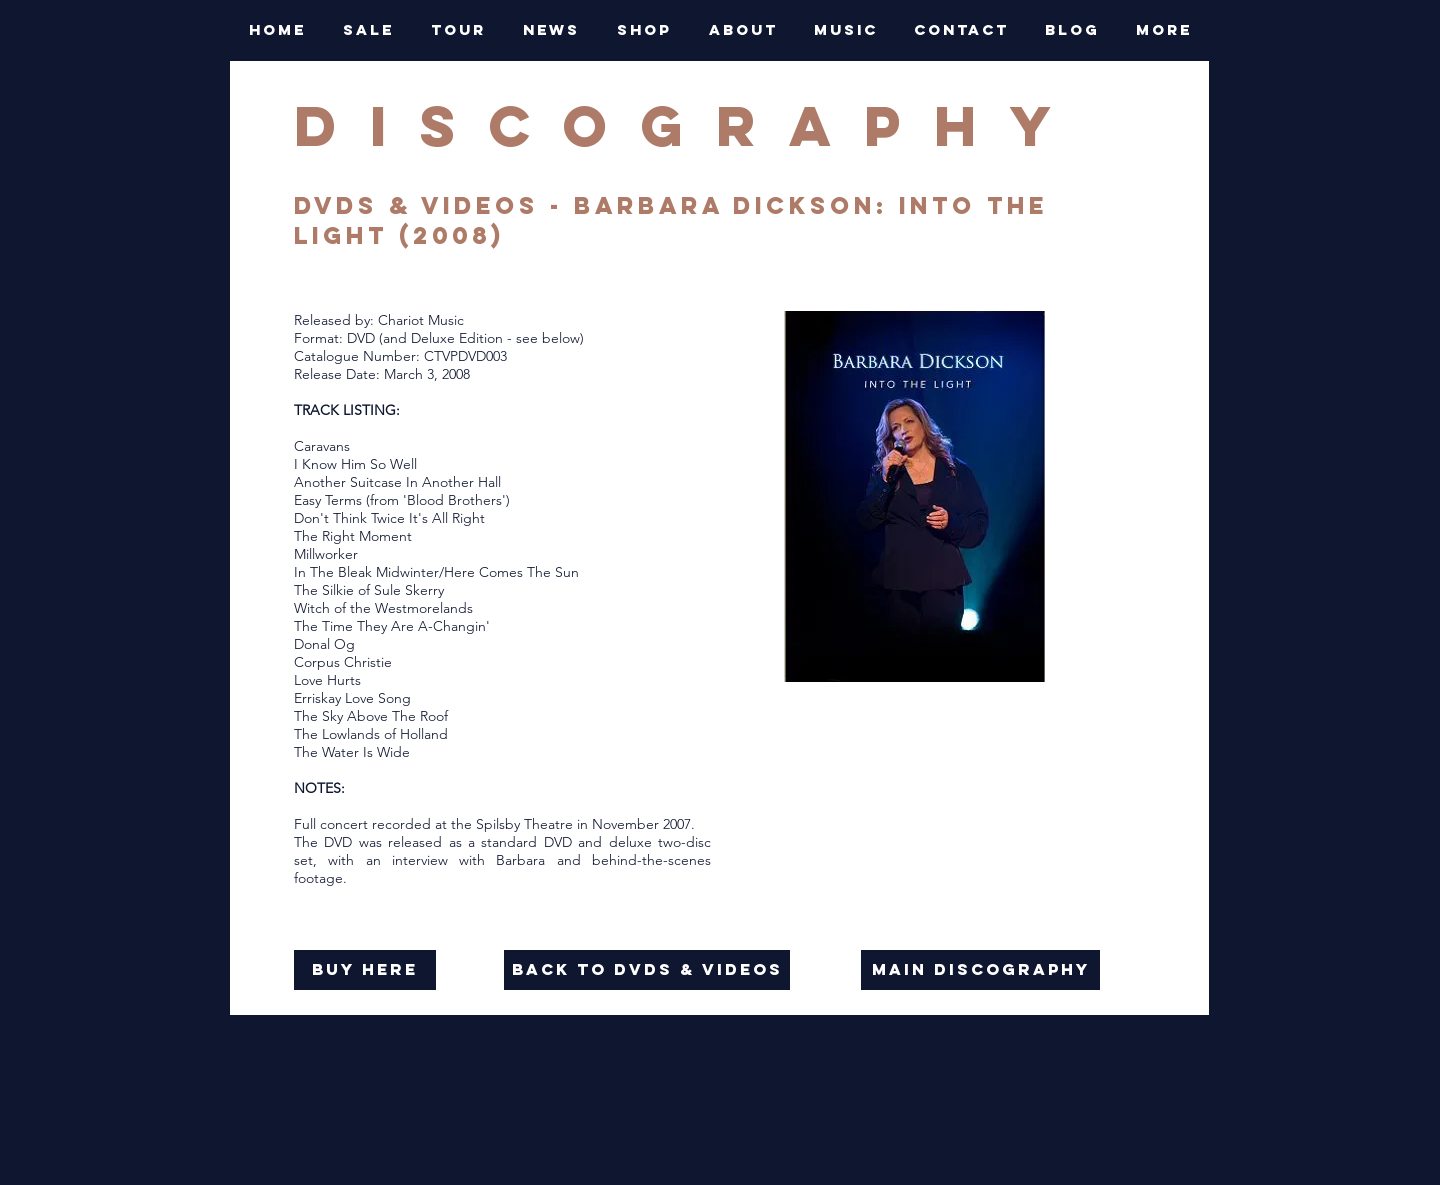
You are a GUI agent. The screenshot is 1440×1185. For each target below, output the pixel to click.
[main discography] (980, 970)
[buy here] (365, 970)
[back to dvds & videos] (647, 970)
